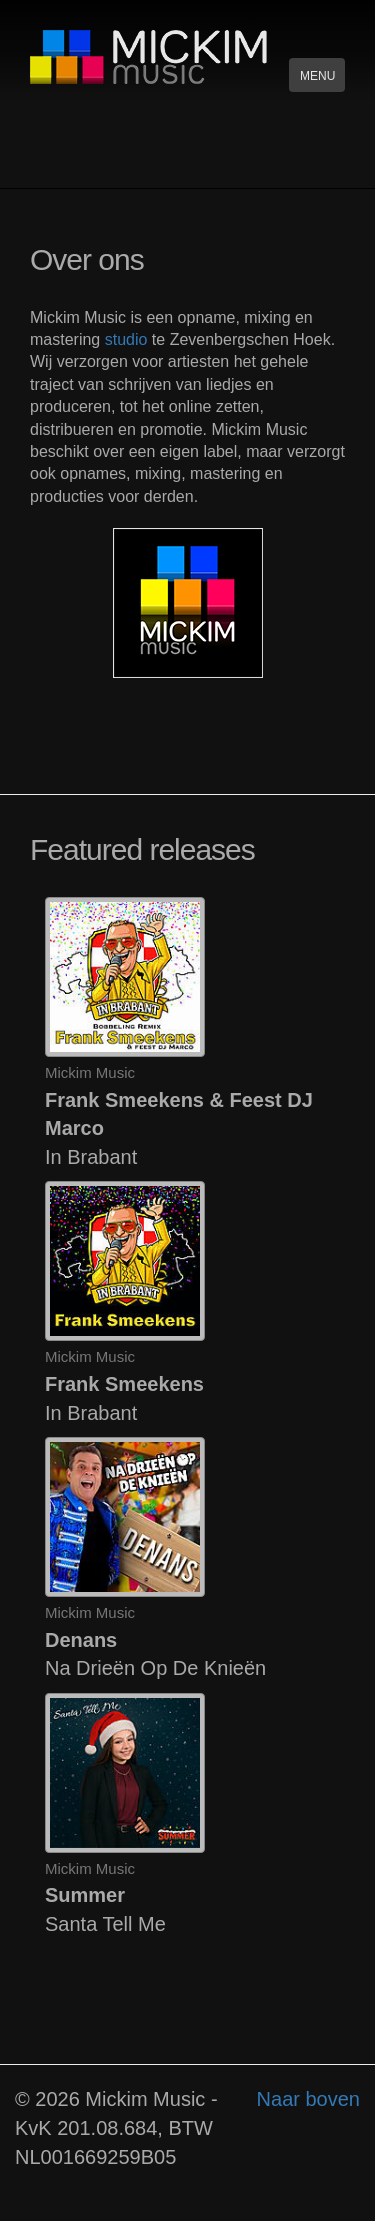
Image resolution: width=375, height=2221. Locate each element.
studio (126, 339)
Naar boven (308, 2099)
